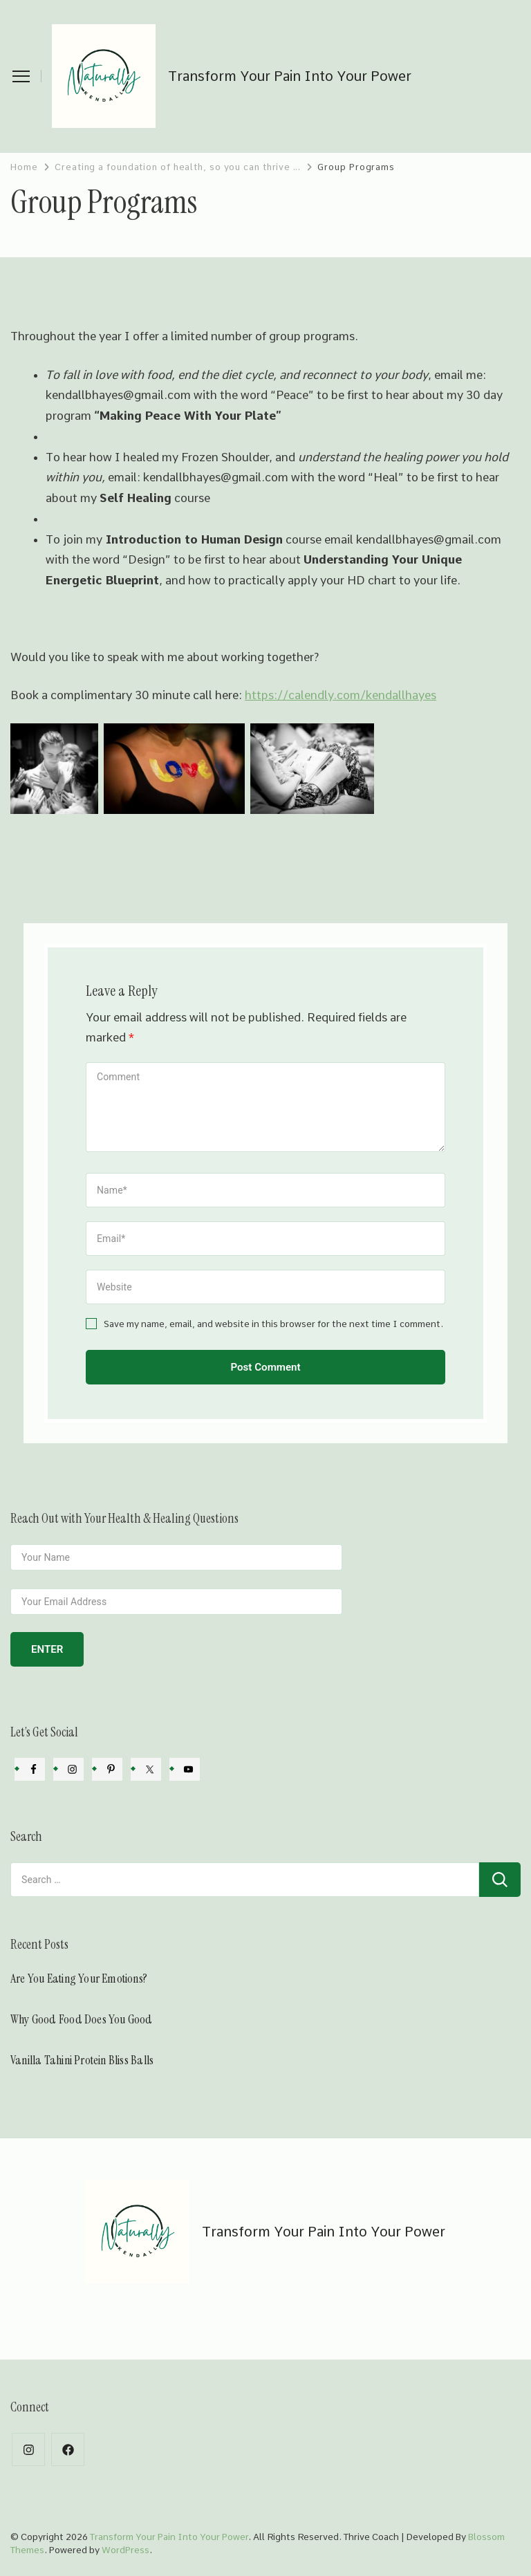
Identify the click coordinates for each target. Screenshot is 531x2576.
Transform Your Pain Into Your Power (289, 76)
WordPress (125, 2549)
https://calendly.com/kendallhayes (340, 695)
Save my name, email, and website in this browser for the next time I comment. (273, 1323)
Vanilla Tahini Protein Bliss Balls (81, 2060)
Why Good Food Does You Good (82, 2019)
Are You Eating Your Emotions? (78, 1978)
